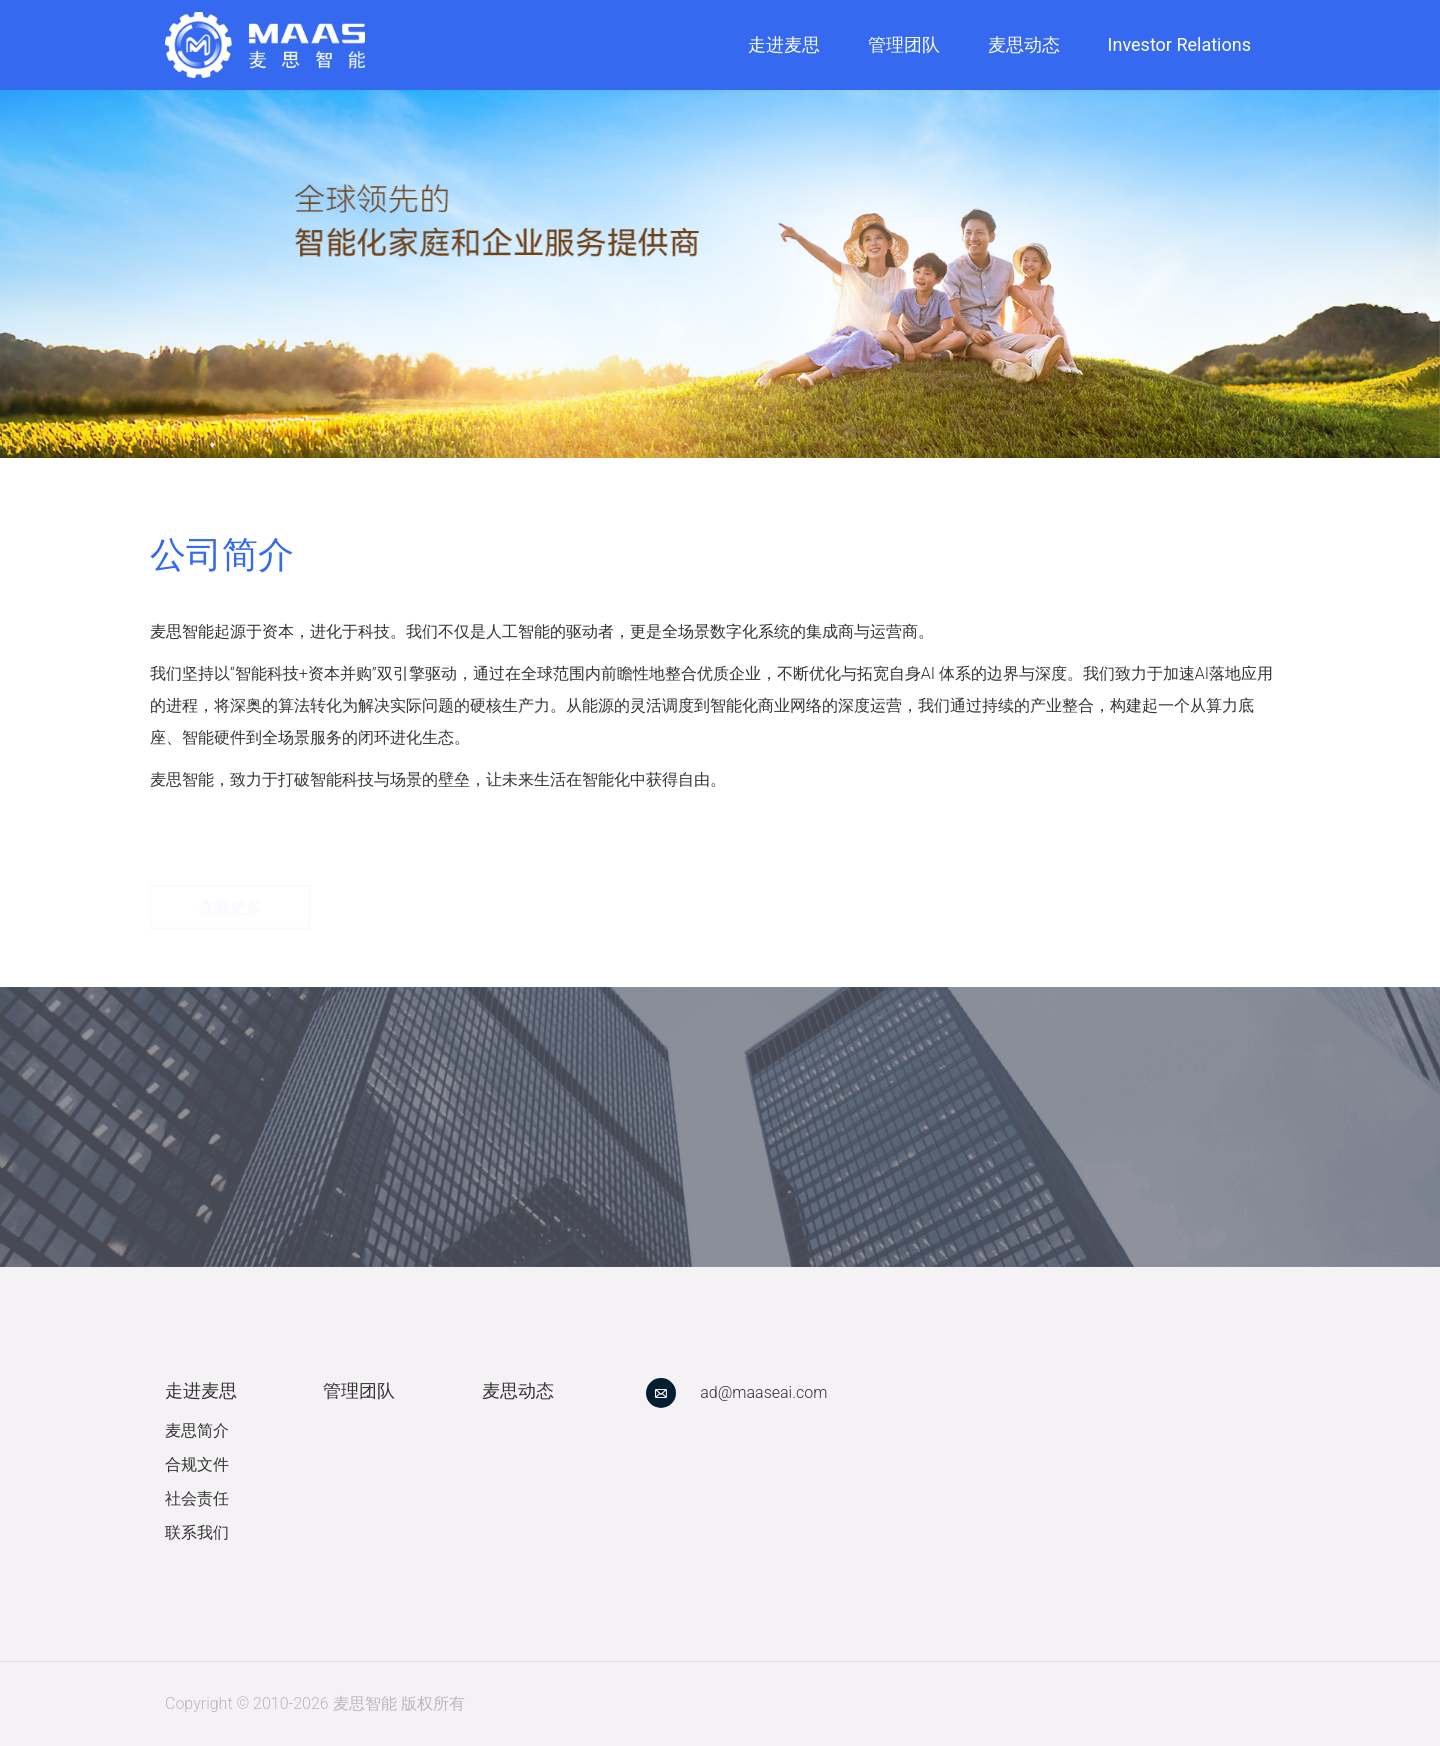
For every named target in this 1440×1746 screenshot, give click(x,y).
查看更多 (230, 866)
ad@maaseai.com (763, 1392)
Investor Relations (1179, 44)
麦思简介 (197, 1430)
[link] (265, 45)
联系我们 (197, 1532)
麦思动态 (1024, 44)
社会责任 (197, 1498)
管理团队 (904, 44)
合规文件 (197, 1464)
